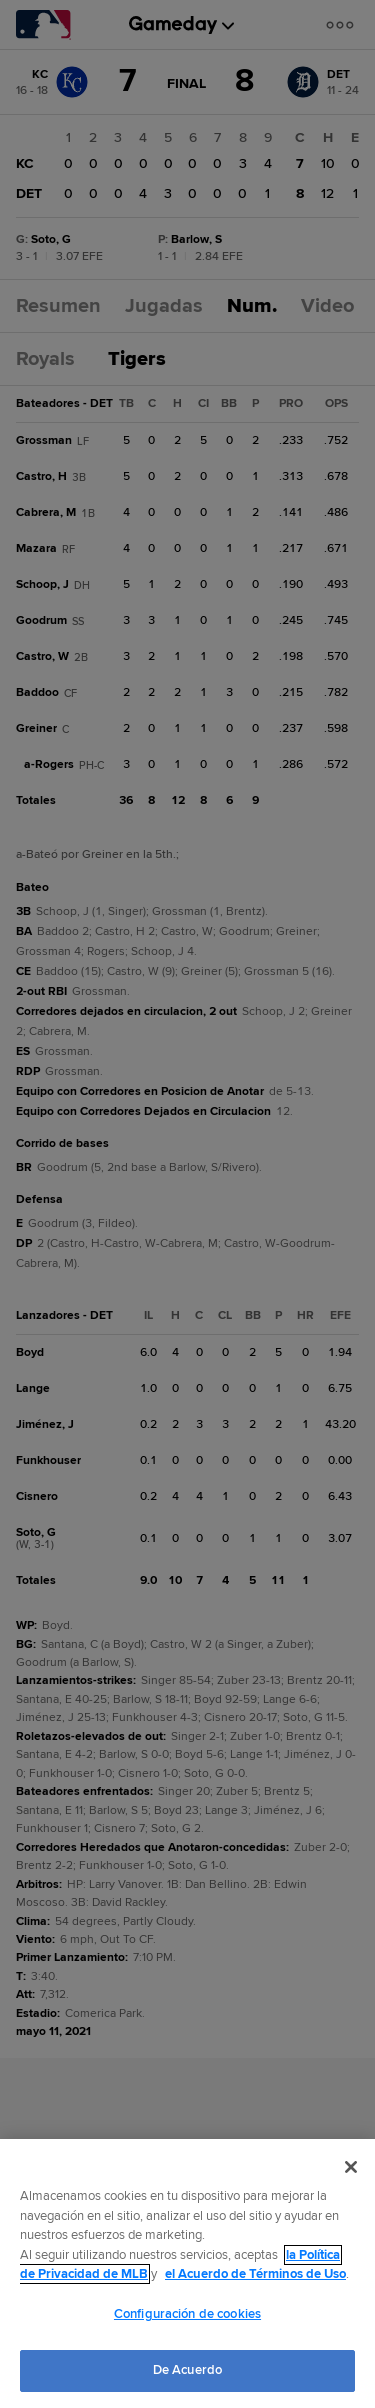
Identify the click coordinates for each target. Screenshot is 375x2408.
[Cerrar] (351, 2167)
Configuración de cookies (187, 2314)
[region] (187, 2273)
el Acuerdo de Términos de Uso (255, 2274)
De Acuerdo (187, 2370)
